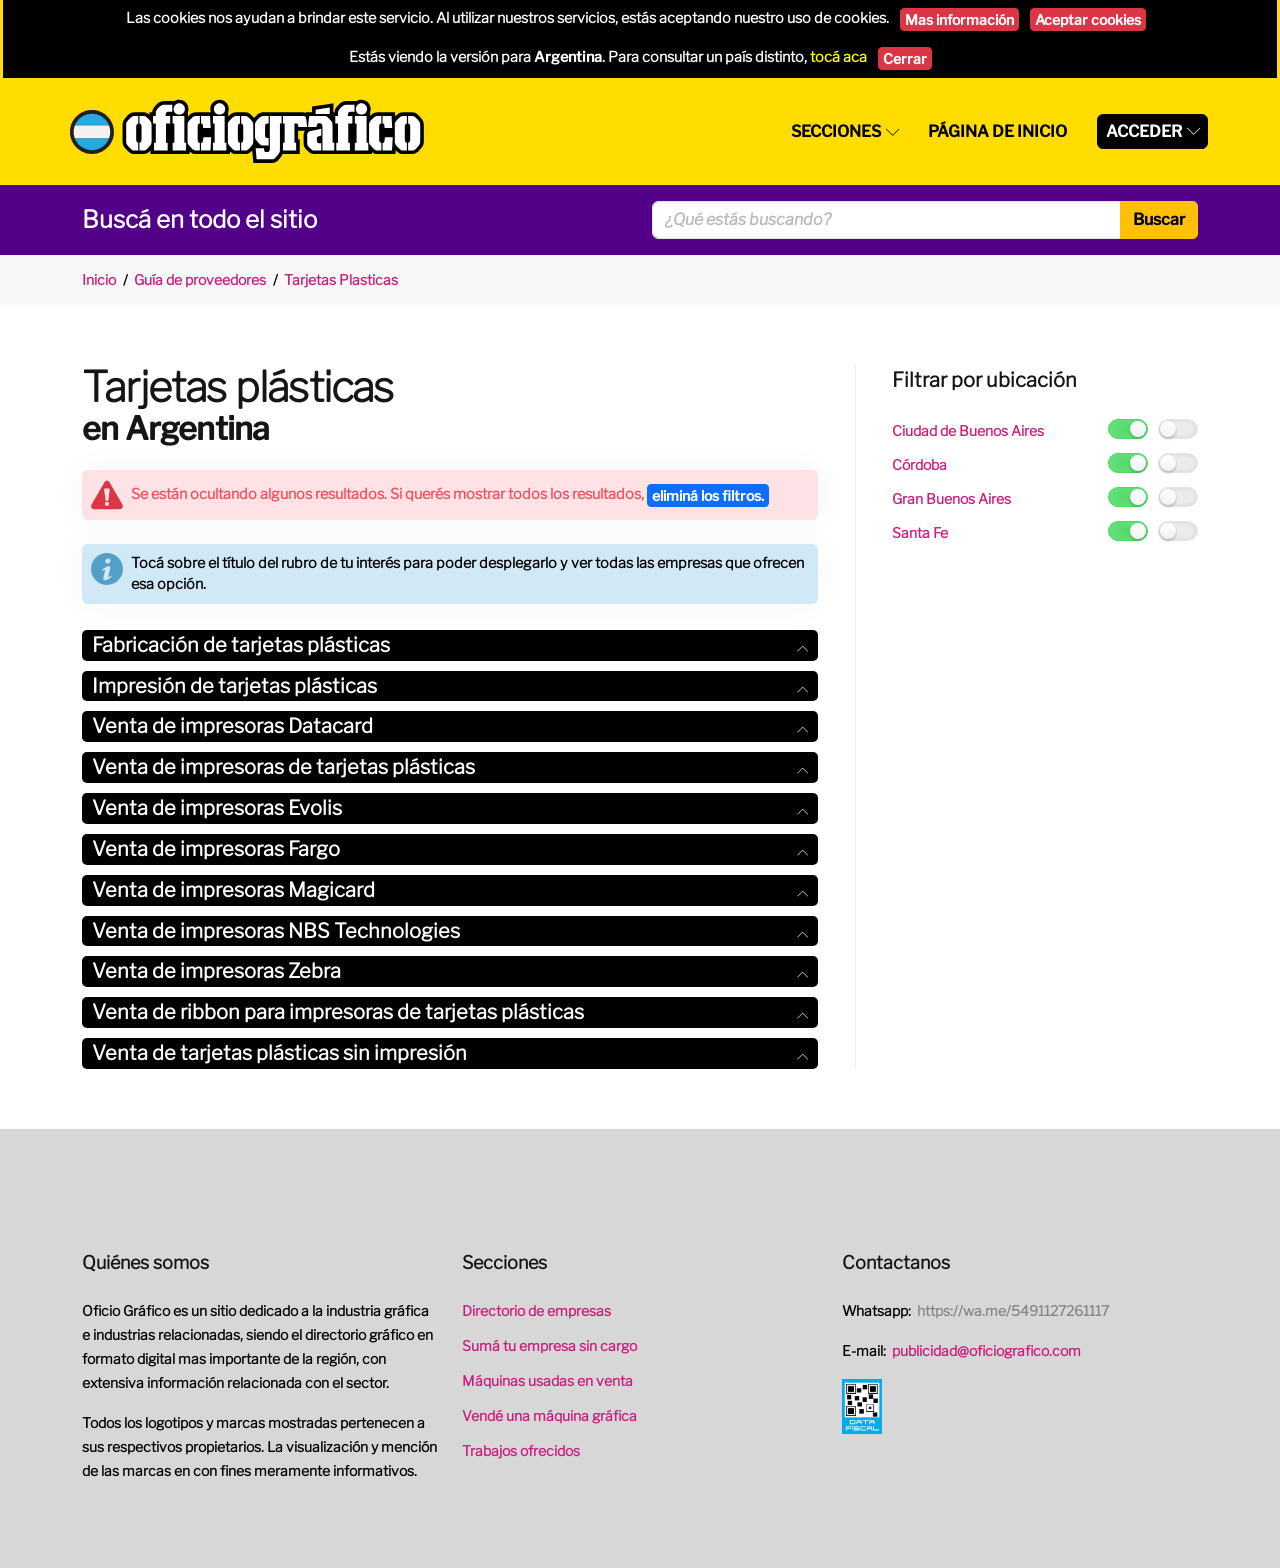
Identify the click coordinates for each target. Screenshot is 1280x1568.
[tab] (450, 645)
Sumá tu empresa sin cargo (549, 1345)
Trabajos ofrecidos (521, 1450)
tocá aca (838, 57)
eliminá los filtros (708, 495)
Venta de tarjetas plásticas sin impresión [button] (450, 1053)
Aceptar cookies (1088, 19)
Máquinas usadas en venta (547, 1380)
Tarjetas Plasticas (341, 279)
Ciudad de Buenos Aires (968, 430)
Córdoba (919, 464)
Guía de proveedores (200, 279)
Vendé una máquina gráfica (549, 1415)
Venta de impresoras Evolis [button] (450, 808)
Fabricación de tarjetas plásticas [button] (450, 645)
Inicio (99, 279)
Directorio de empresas (536, 1310)
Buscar (1159, 219)
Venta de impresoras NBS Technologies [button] (450, 931)
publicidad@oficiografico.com (986, 1350)
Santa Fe (920, 532)
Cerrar (905, 58)
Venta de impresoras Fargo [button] (450, 849)
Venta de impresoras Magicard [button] (450, 890)
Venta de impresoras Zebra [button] (450, 971)
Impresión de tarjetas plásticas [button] (450, 686)
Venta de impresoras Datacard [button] (450, 726)
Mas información (959, 19)
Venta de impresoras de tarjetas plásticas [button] (450, 767)
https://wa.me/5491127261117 (1013, 1310)
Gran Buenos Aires (951, 498)
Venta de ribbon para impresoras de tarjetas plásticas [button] (450, 1012)
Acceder (1144, 131)
